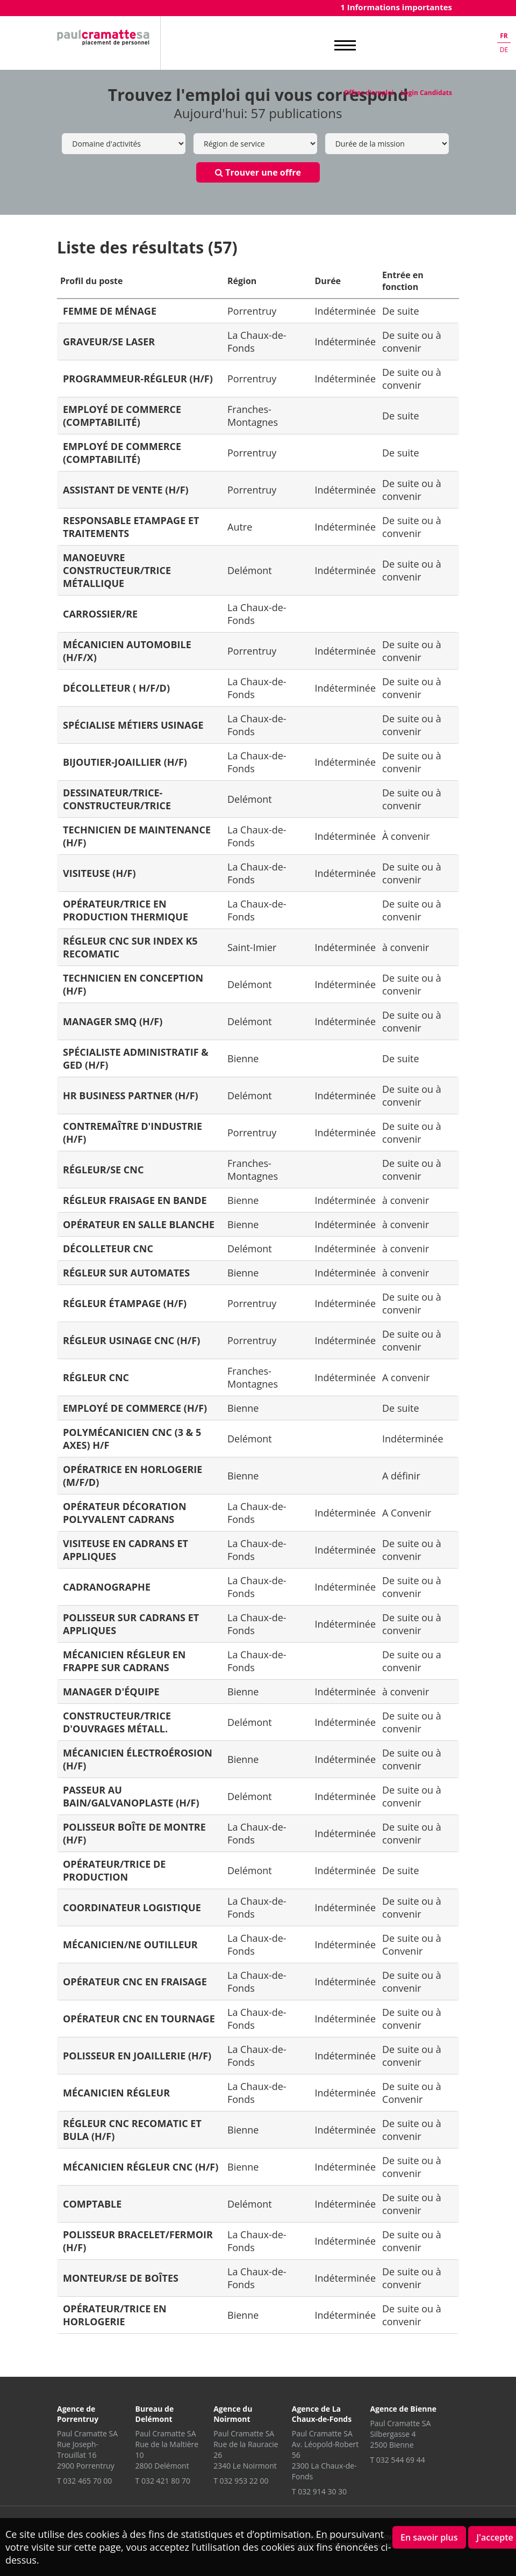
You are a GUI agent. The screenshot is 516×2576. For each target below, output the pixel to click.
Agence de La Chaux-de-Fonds (322, 2414)
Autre (239, 526)
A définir (401, 1475)
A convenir (406, 1377)
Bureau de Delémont (154, 2414)
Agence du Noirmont (232, 2414)
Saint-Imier (251, 947)
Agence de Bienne (403, 2409)
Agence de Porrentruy (77, 2414)
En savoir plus (429, 2537)
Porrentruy (251, 310)
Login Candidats (426, 92)
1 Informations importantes (396, 7)
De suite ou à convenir (411, 341)
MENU (345, 46)
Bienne (243, 1058)
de (504, 49)
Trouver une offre (258, 172)
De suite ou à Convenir (411, 1944)
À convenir (406, 836)
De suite (400, 310)
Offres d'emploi (368, 92)
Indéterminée (345, 310)
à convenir (405, 947)
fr (504, 35)
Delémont (249, 570)
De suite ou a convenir (411, 1661)
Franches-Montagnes (252, 416)
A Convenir (406, 1512)
